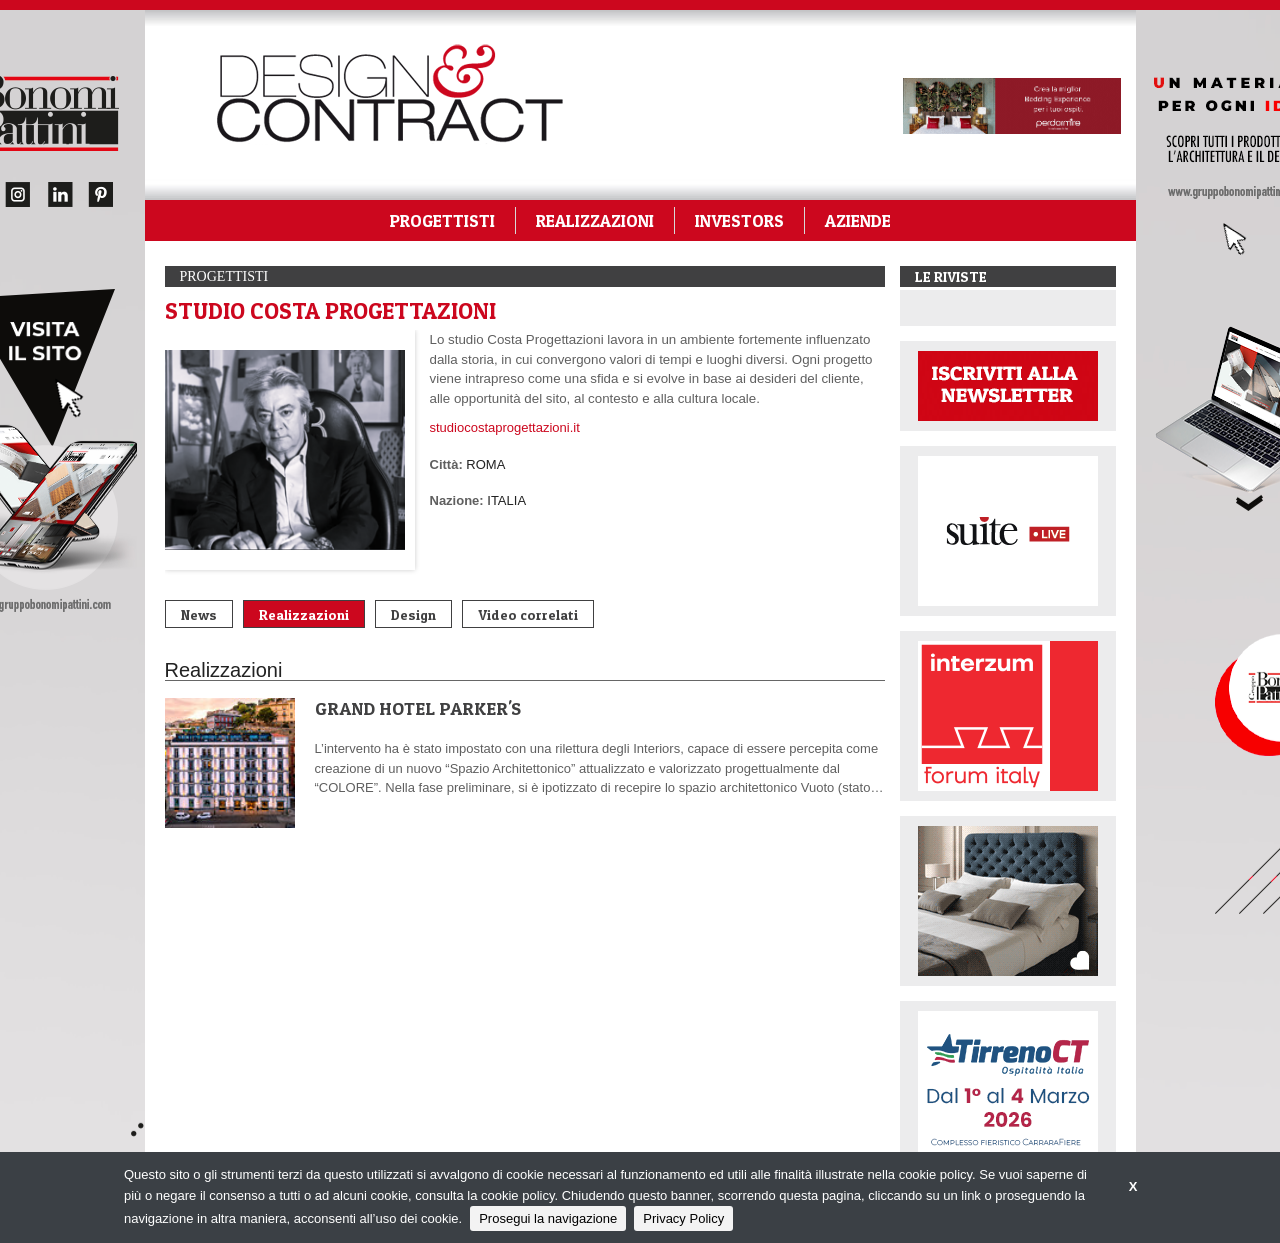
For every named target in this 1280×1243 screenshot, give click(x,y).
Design (413, 614)
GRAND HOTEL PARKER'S (418, 708)
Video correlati (528, 614)
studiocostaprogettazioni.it (505, 427)
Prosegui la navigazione (548, 1218)
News (199, 614)
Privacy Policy (683, 1218)
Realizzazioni (304, 614)
